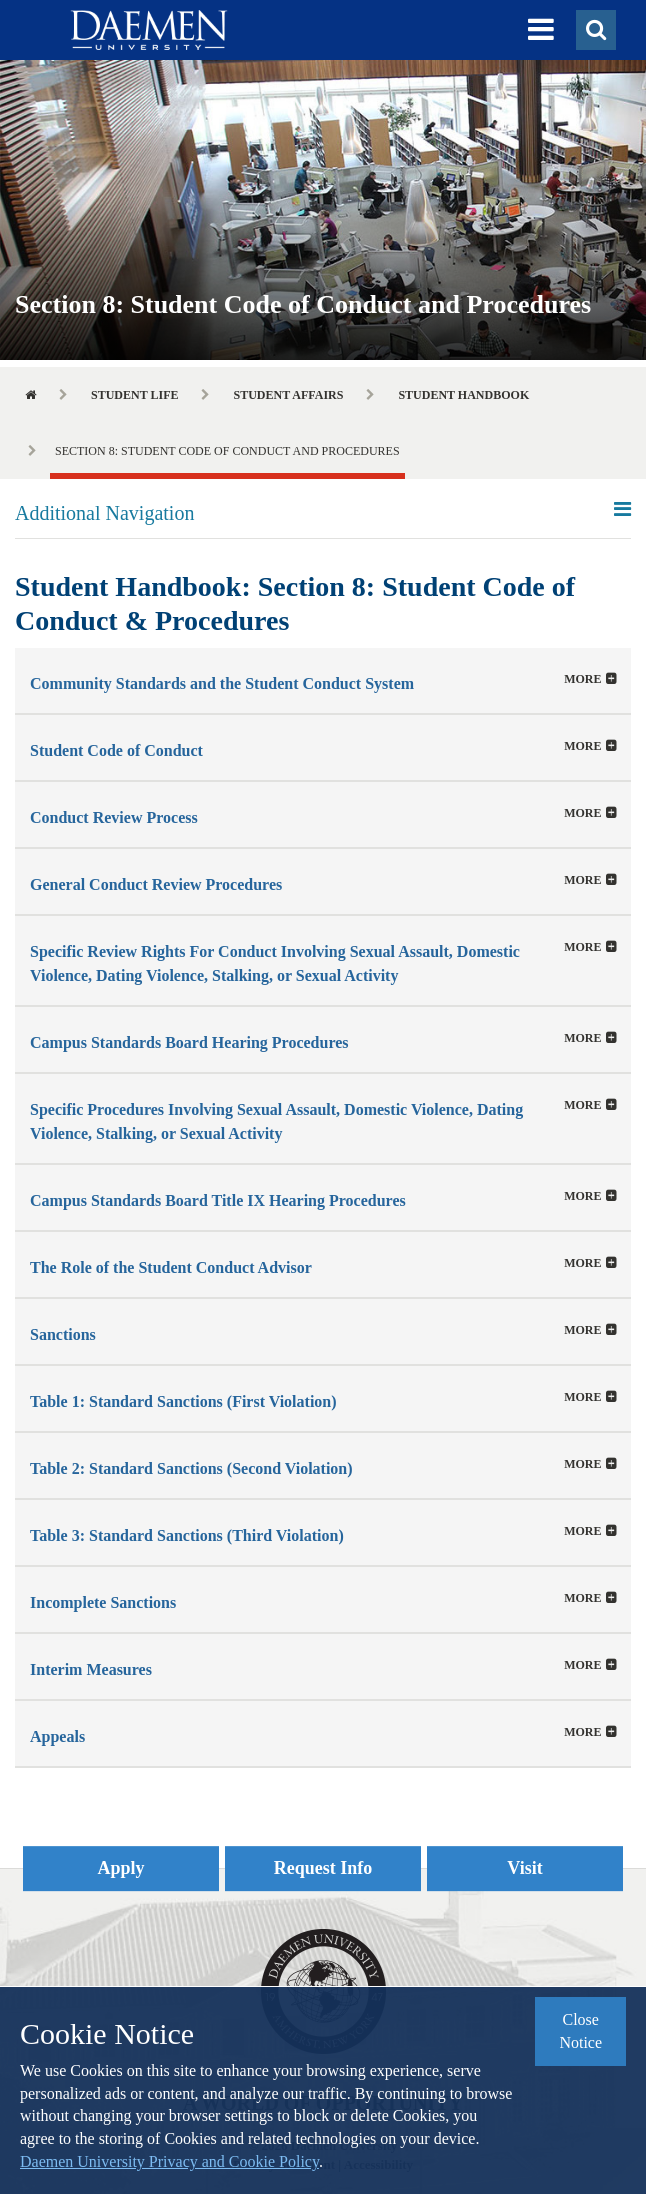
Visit (524, 1868)
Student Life (134, 395)
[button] (541, 30)
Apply (120, 1868)
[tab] (323, 680)
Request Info (323, 1868)
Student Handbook (463, 395)
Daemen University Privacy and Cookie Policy (169, 2161)
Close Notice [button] (580, 2031)
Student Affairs (288, 395)
